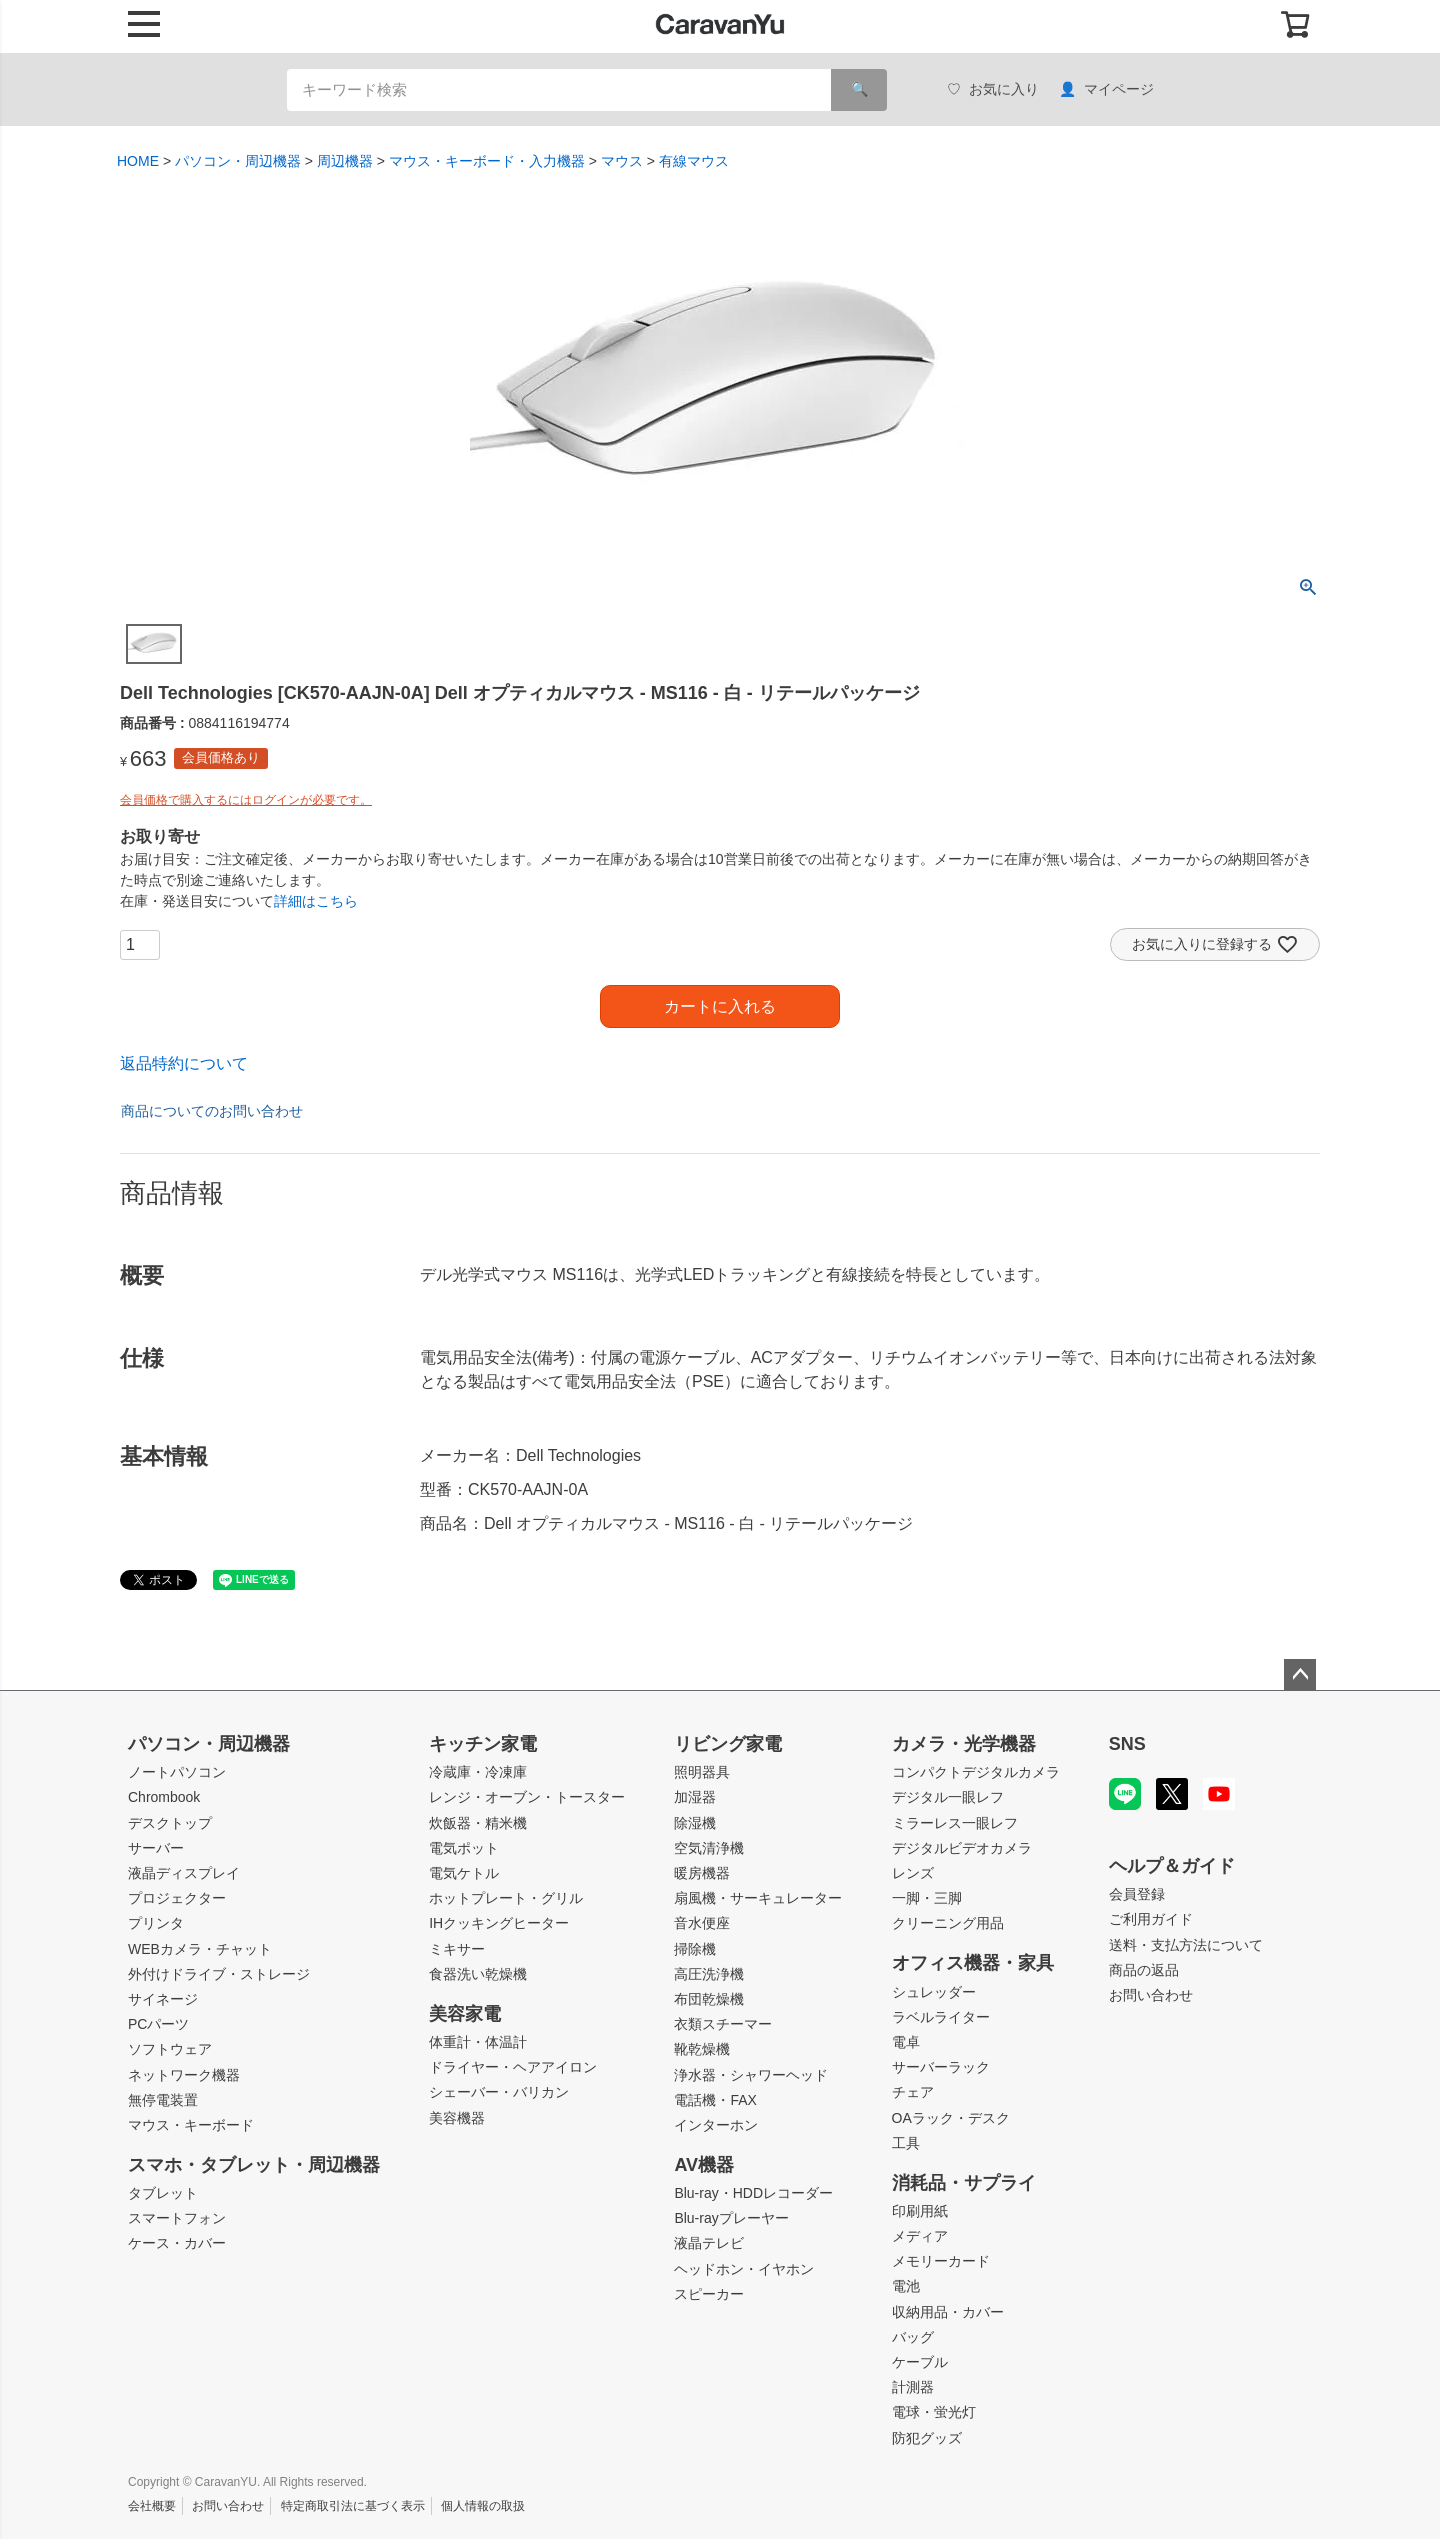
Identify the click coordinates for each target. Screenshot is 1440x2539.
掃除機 (695, 1949)
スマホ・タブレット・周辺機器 (254, 2165)
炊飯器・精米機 (478, 1823)
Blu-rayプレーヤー (731, 2218)
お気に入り (993, 89)
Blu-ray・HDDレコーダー (753, 2193)
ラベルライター (941, 2017)
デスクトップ (170, 1823)
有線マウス (694, 161)
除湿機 (695, 1823)
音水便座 (702, 1923)
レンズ (913, 1873)
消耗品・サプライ (964, 2183)
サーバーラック (941, 2067)
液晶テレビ (709, 2243)
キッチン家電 (483, 1744)
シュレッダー (934, 1992)
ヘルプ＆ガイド (1172, 1866)
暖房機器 (702, 1873)
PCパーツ (158, 2024)
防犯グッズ (927, 2438)
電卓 (906, 2042)
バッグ (913, 2337)
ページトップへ (1300, 1675)
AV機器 (704, 2165)
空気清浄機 (709, 1848)
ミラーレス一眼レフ (955, 1823)
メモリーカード (941, 2261)
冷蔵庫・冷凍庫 (478, 1772)
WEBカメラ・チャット (200, 1949)
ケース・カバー (177, 2243)
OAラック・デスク (951, 2118)
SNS (1127, 1744)
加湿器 (695, 1797)
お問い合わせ (1151, 1995)
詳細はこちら (316, 901)
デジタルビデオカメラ (962, 1848)
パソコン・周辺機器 (238, 161)
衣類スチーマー (723, 2024)
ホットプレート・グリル (506, 1898)
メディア (920, 2236)
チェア (913, 2092)
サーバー (156, 1848)
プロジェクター (177, 1898)
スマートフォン (177, 2218)
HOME (138, 161)
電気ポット (464, 1848)
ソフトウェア (170, 2049)
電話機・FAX (715, 2100)
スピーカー (709, 2294)
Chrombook (164, 1797)
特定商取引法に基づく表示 (353, 2506)
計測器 (913, 2387)
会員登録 (1137, 1894)
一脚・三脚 (927, 1898)
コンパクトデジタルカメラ (976, 1772)
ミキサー (457, 1949)
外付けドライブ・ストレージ (219, 1974)
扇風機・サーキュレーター (758, 1898)
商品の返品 (1144, 1970)
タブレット (163, 2193)
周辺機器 (345, 161)
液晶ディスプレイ (184, 1873)
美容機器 (457, 2118)
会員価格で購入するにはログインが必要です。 (246, 800)
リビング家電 (728, 1744)
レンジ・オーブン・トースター (527, 1797)
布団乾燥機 (709, 1999)
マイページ (1106, 89)
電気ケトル (464, 1873)
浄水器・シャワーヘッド (751, 2075)
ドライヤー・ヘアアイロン (513, 2067)
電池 (906, 2286)
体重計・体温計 (478, 2042)
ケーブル (920, 2362)
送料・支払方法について (1186, 1945)
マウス (622, 161)
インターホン (716, 2125)
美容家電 (465, 2014)
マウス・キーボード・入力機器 (487, 161)
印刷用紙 (920, 2211)
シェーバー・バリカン (499, 2092)
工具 (906, 2143)
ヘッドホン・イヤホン (744, 2269)
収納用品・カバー (948, 2312)
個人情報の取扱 (483, 2506)
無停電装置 (163, 2100)
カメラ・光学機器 (964, 1744)
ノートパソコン (177, 1772)
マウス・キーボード (191, 2125)
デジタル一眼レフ (948, 1797)
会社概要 (152, 2506)
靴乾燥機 (702, 2049)
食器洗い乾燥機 (478, 1974)
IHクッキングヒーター (499, 1923)
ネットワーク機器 (184, 2075)
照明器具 (702, 1772)
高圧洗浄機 (709, 1974)
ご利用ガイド (1151, 1919)
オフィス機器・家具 (973, 1963)
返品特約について (184, 1063)
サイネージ (163, 1999)
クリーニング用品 (948, 1923)
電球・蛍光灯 (934, 2412)
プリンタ (156, 1923)
